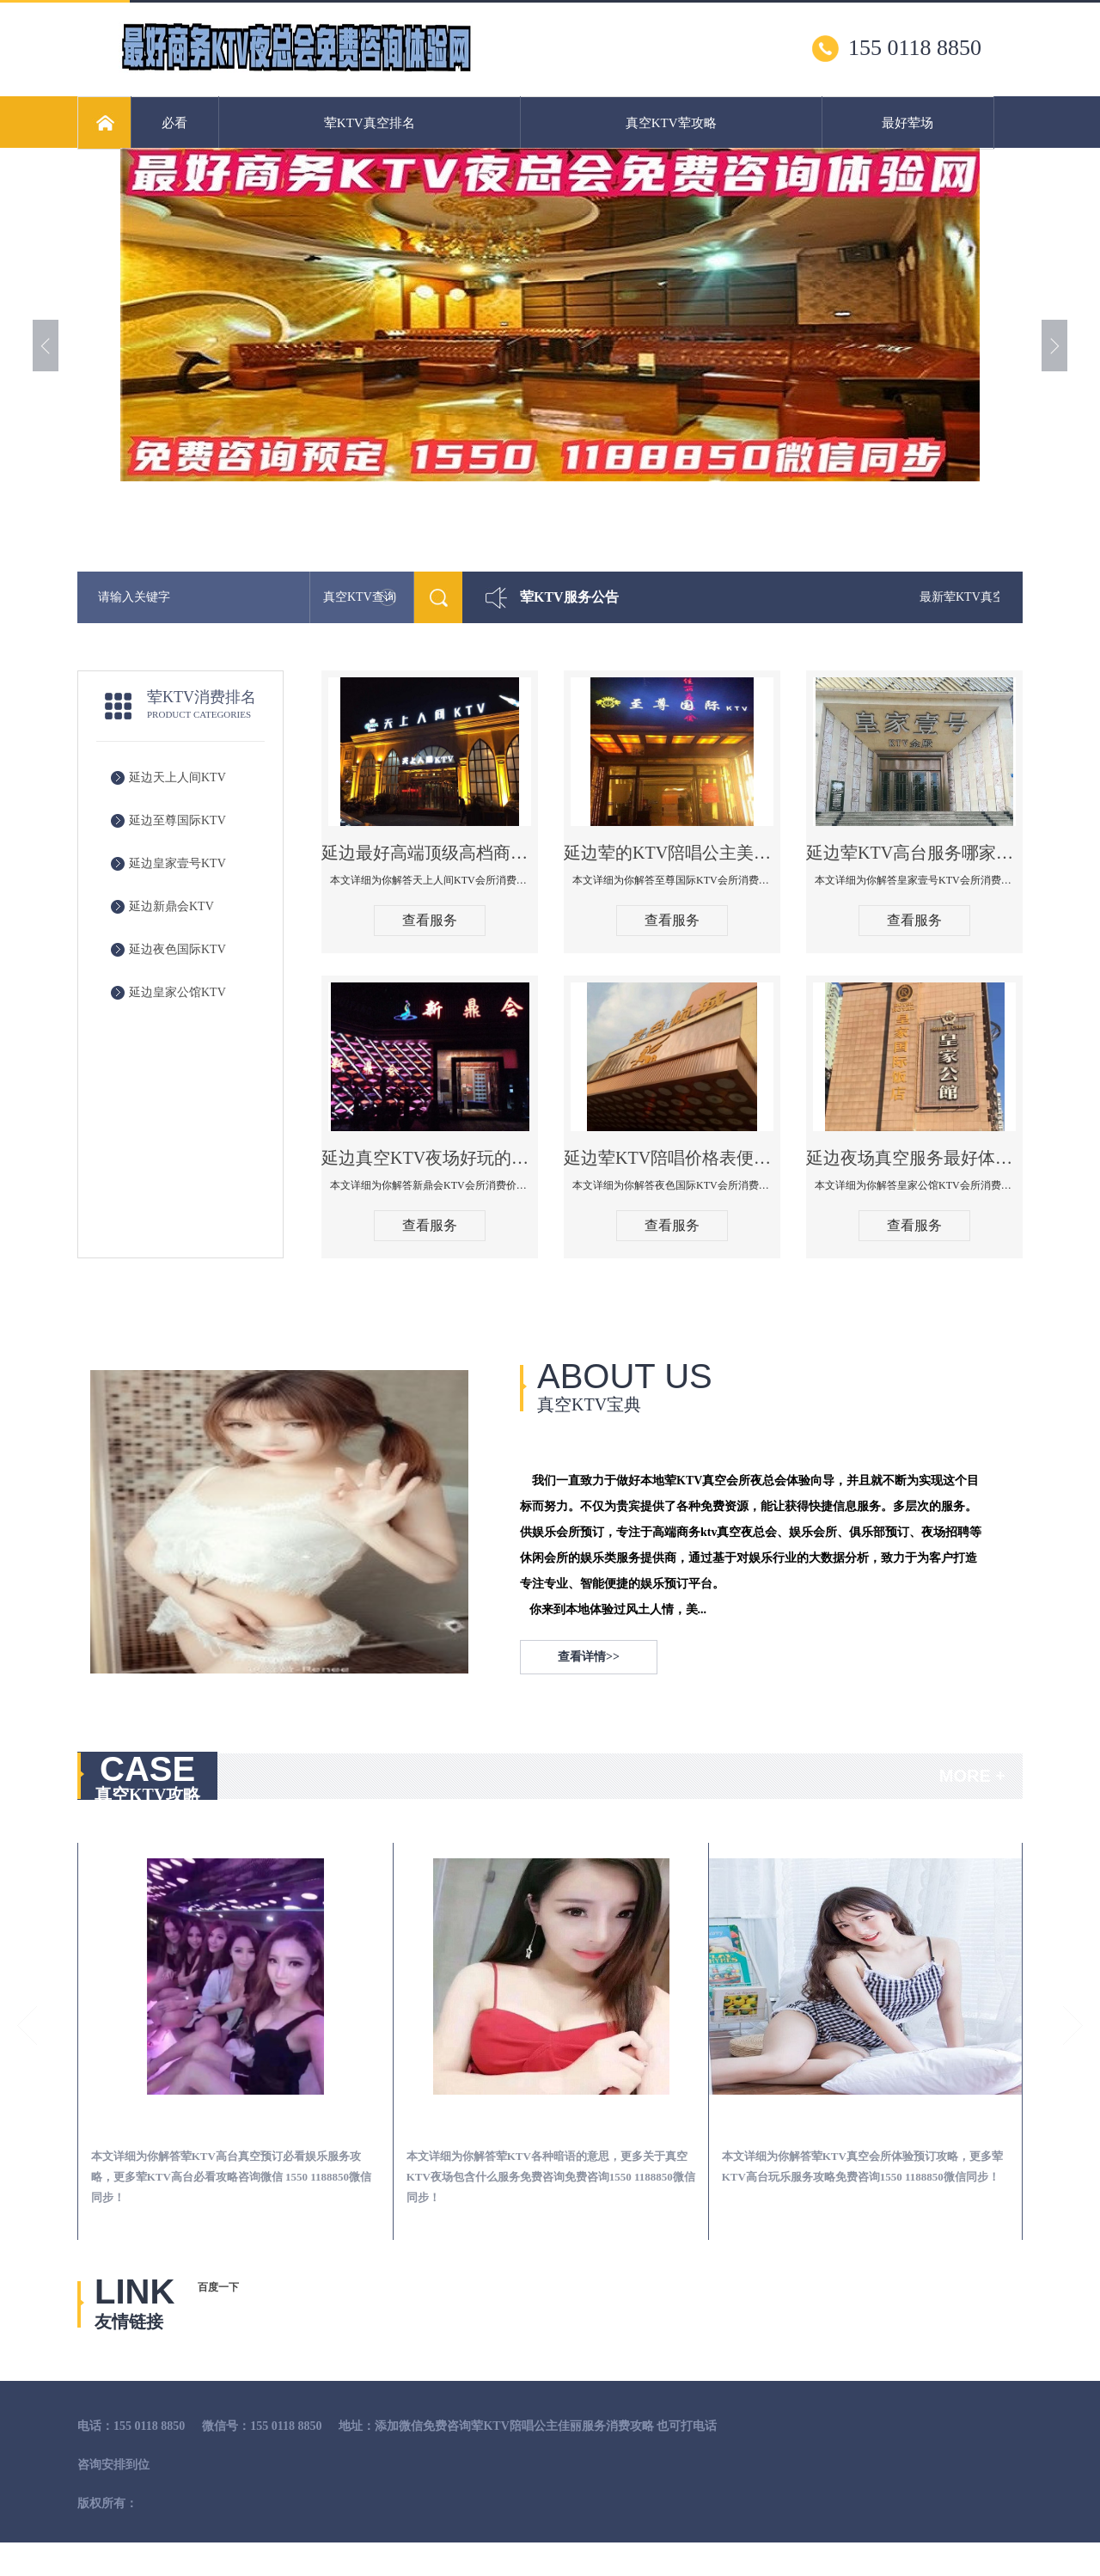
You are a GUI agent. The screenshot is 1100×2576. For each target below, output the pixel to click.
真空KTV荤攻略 (671, 123)
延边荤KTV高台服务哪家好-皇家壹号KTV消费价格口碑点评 (914, 852)
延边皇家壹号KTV (177, 863)
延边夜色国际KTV (177, 949)
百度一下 (218, 2287)
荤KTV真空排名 (369, 123)
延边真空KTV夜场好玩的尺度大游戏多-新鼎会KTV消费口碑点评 (429, 1157)
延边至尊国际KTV (177, 820)
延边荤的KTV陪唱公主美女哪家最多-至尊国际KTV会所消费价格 (672, 852)
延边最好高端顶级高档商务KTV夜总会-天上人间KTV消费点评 (429, 852)
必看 (174, 123)
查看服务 (429, 920)
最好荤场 (907, 123)
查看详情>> (589, 1656)
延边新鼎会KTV (171, 906)
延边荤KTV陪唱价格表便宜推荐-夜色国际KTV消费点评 (672, 1157)
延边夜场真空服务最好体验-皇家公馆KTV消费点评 (914, 1157)
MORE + (972, 1775)
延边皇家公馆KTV (177, 992)
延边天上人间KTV (177, 777)
